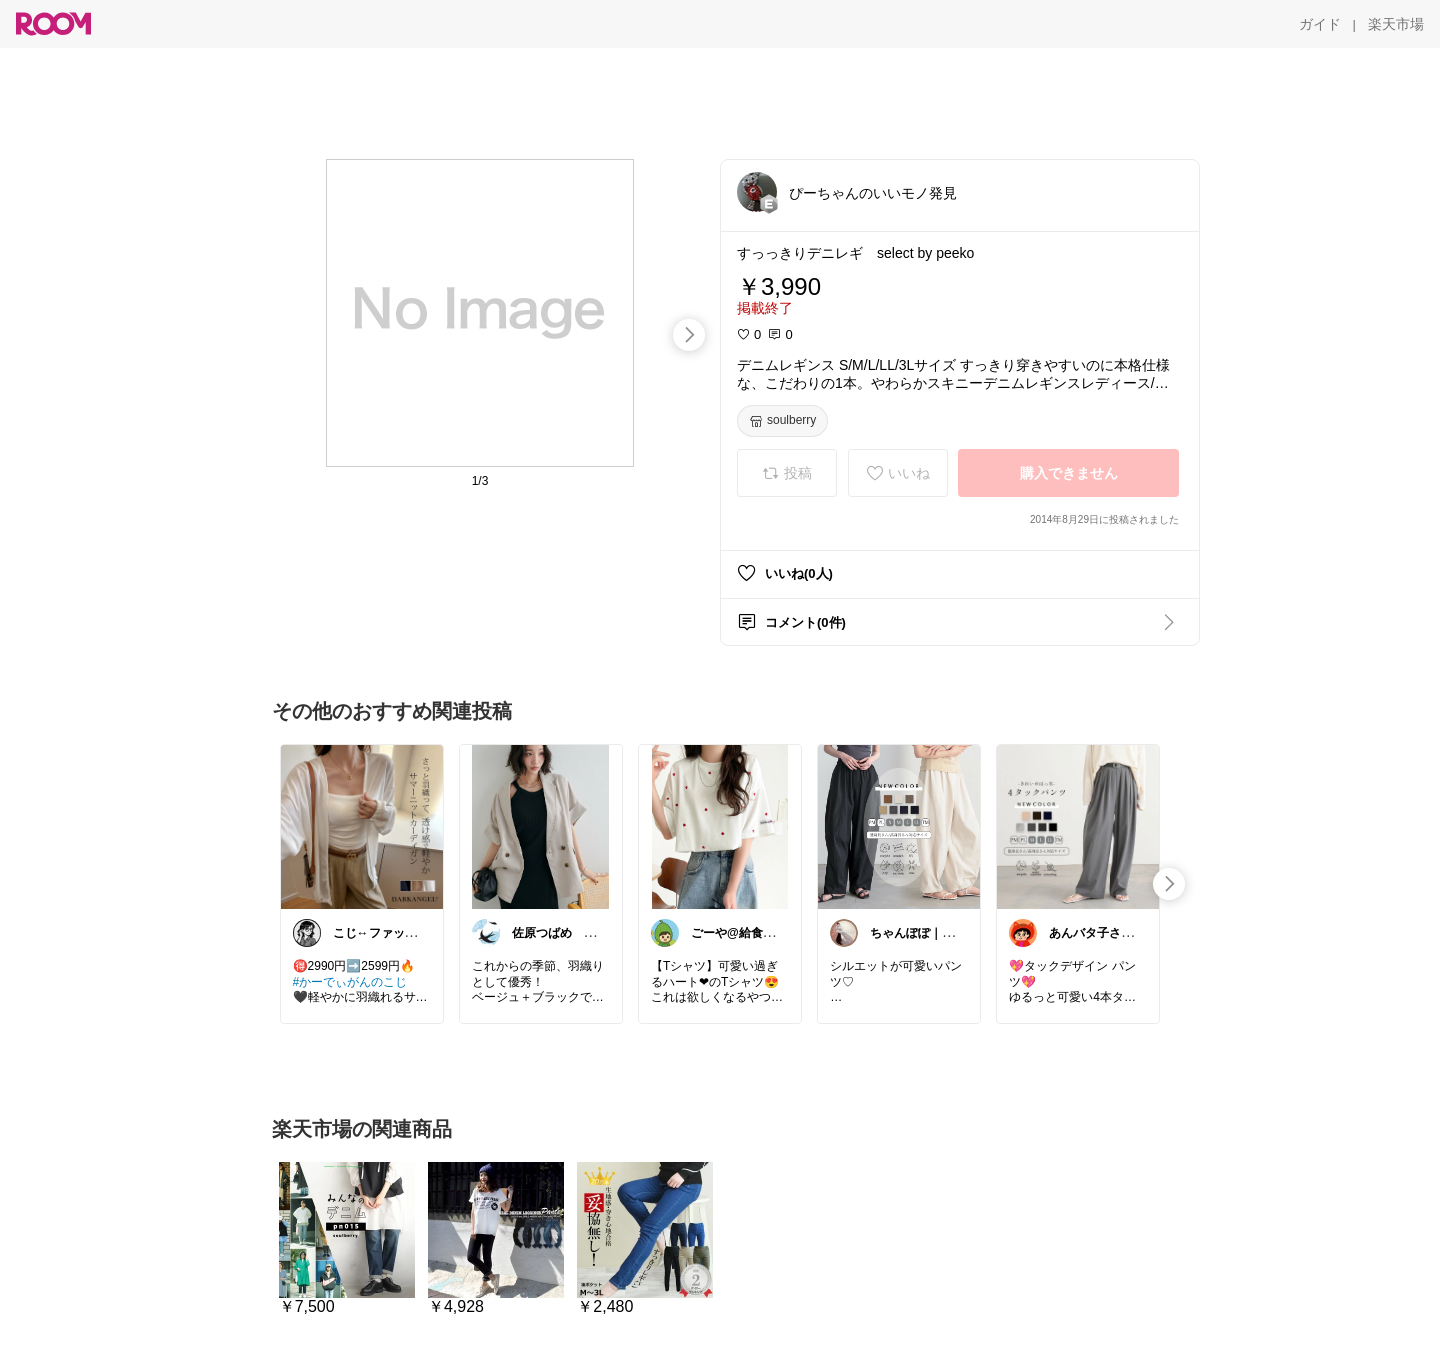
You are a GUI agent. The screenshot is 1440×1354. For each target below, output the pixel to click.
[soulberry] (782, 421)
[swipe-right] (689, 335)
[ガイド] (1320, 24)
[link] (362, 826)
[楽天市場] (1396, 24)
